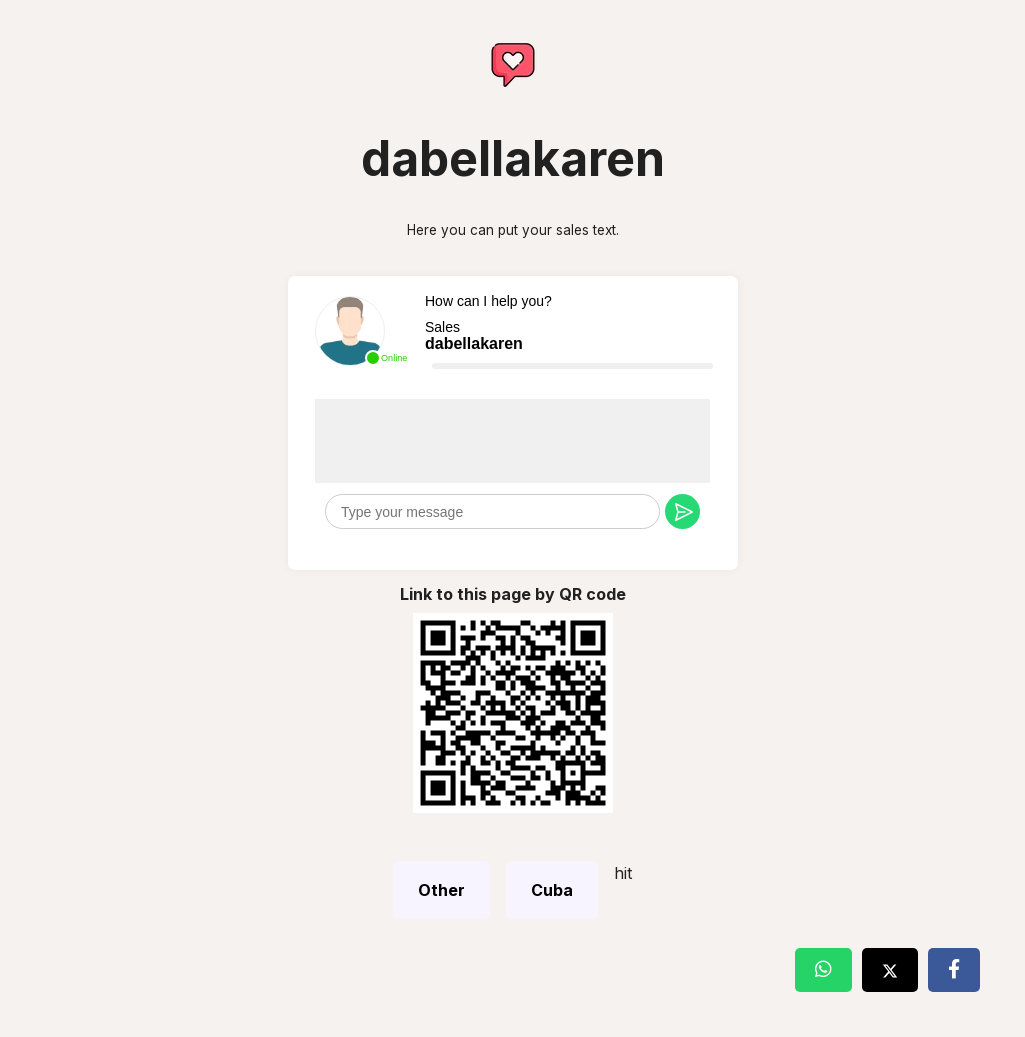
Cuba (552, 890)
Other (441, 890)
